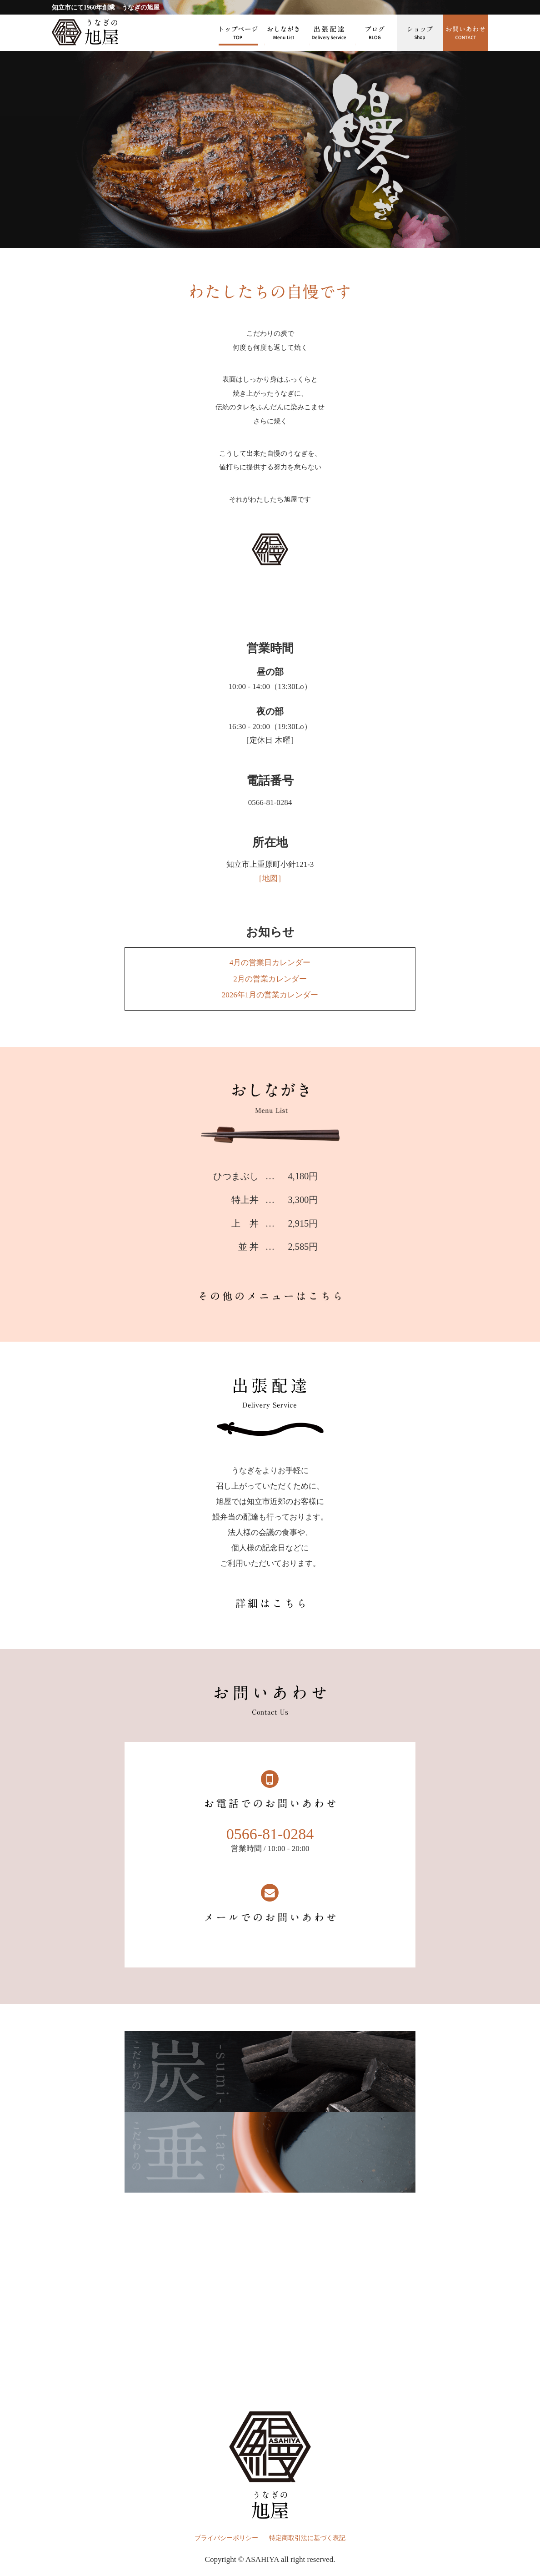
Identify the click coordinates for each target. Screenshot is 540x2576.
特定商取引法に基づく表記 (307, 2538)
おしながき (283, 33)
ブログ (374, 33)
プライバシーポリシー (226, 2538)
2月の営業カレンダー (270, 979)
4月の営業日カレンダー (270, 962)
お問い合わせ (465, 33)
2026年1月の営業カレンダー (270, 995)
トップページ (238, 33)
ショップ (420, 33)
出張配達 (329, 33)
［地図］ (270, 878)
